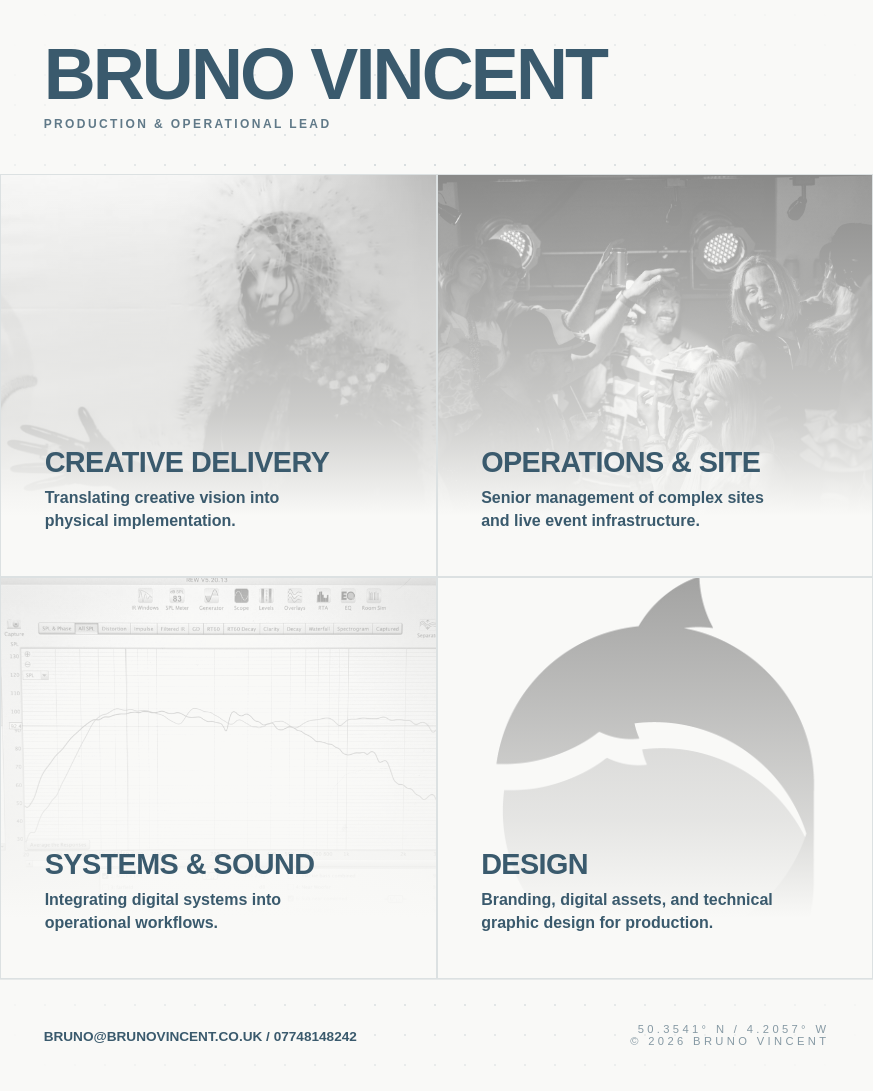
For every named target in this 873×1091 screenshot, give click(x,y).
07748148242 (315, 1036)
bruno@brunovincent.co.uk (153, 1036)
